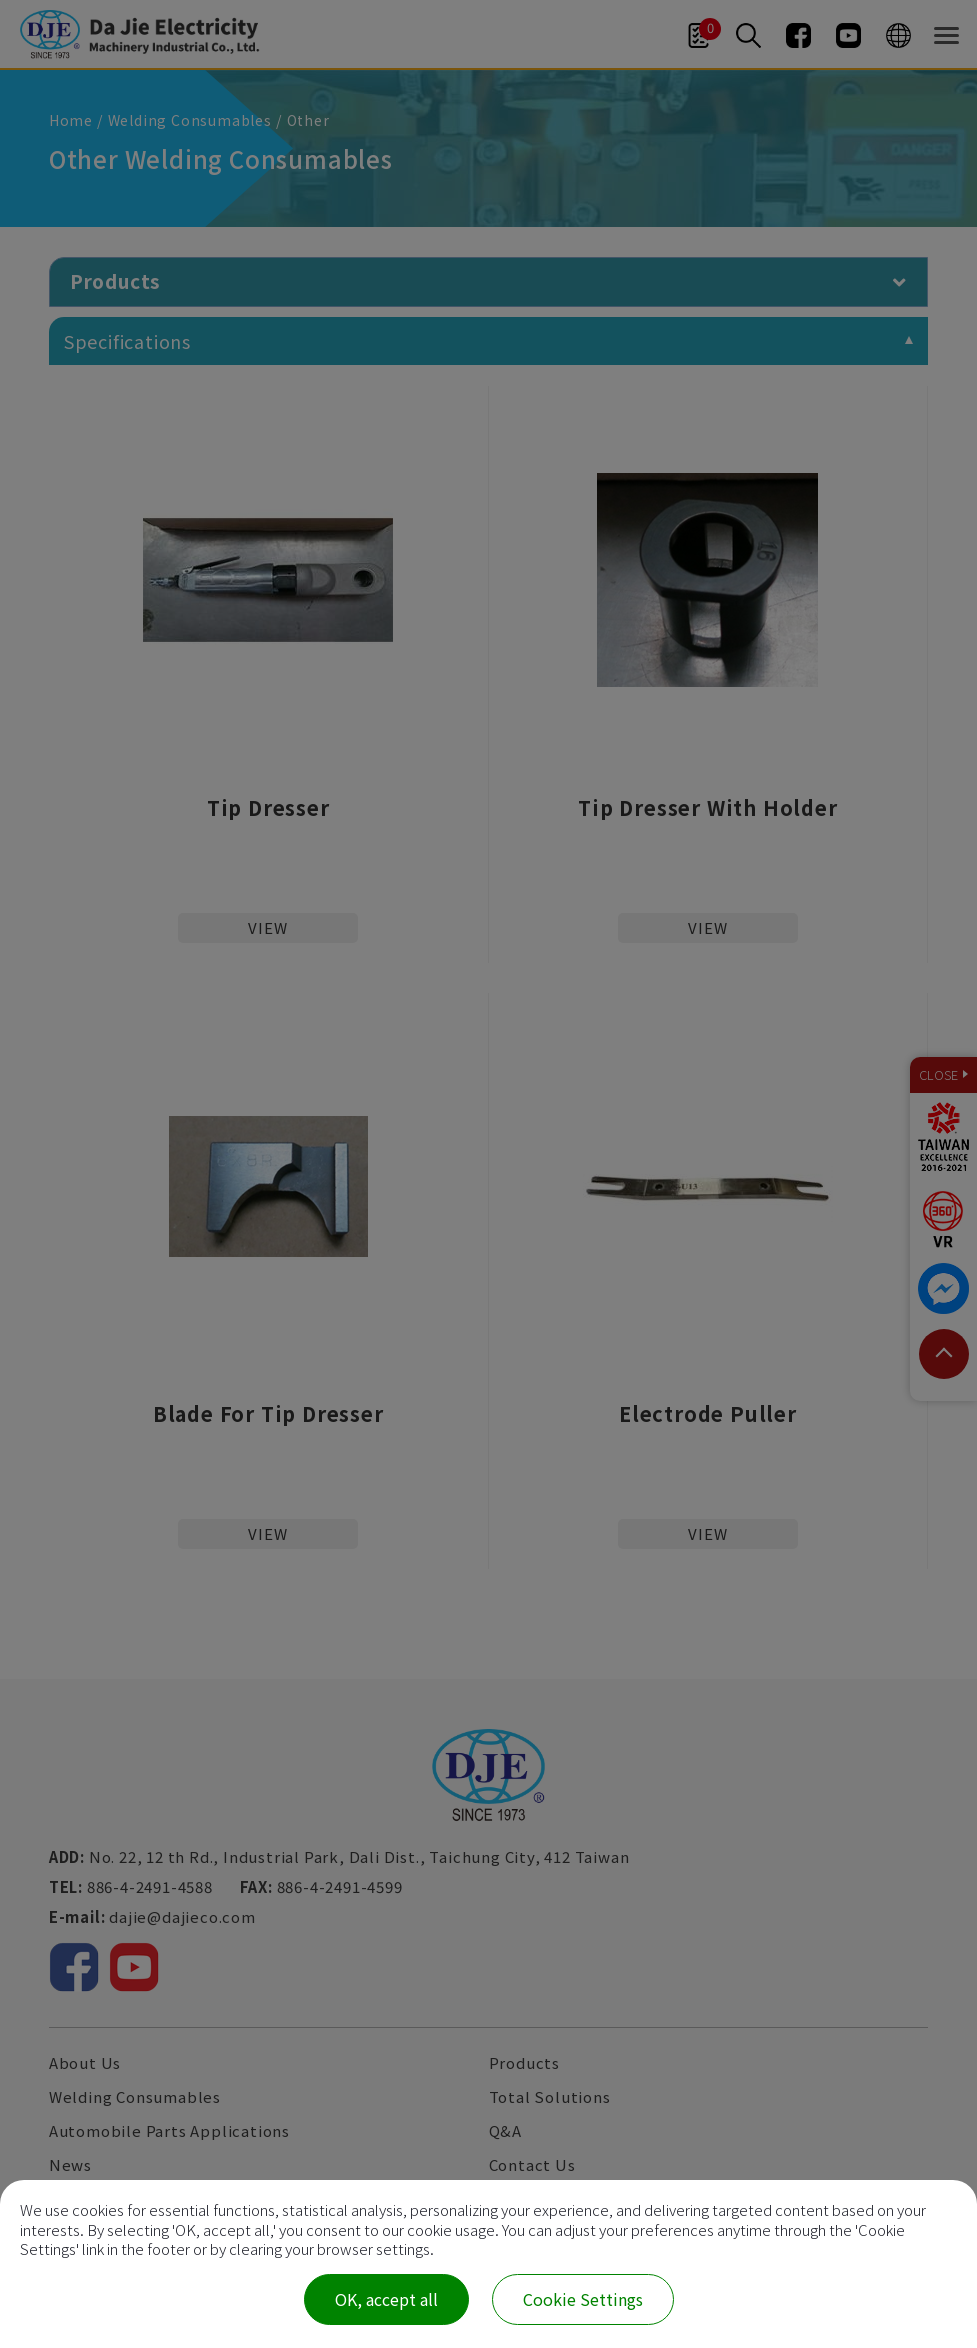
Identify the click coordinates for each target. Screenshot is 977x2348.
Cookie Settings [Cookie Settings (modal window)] (583, 2299)
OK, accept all (386, 2299)
